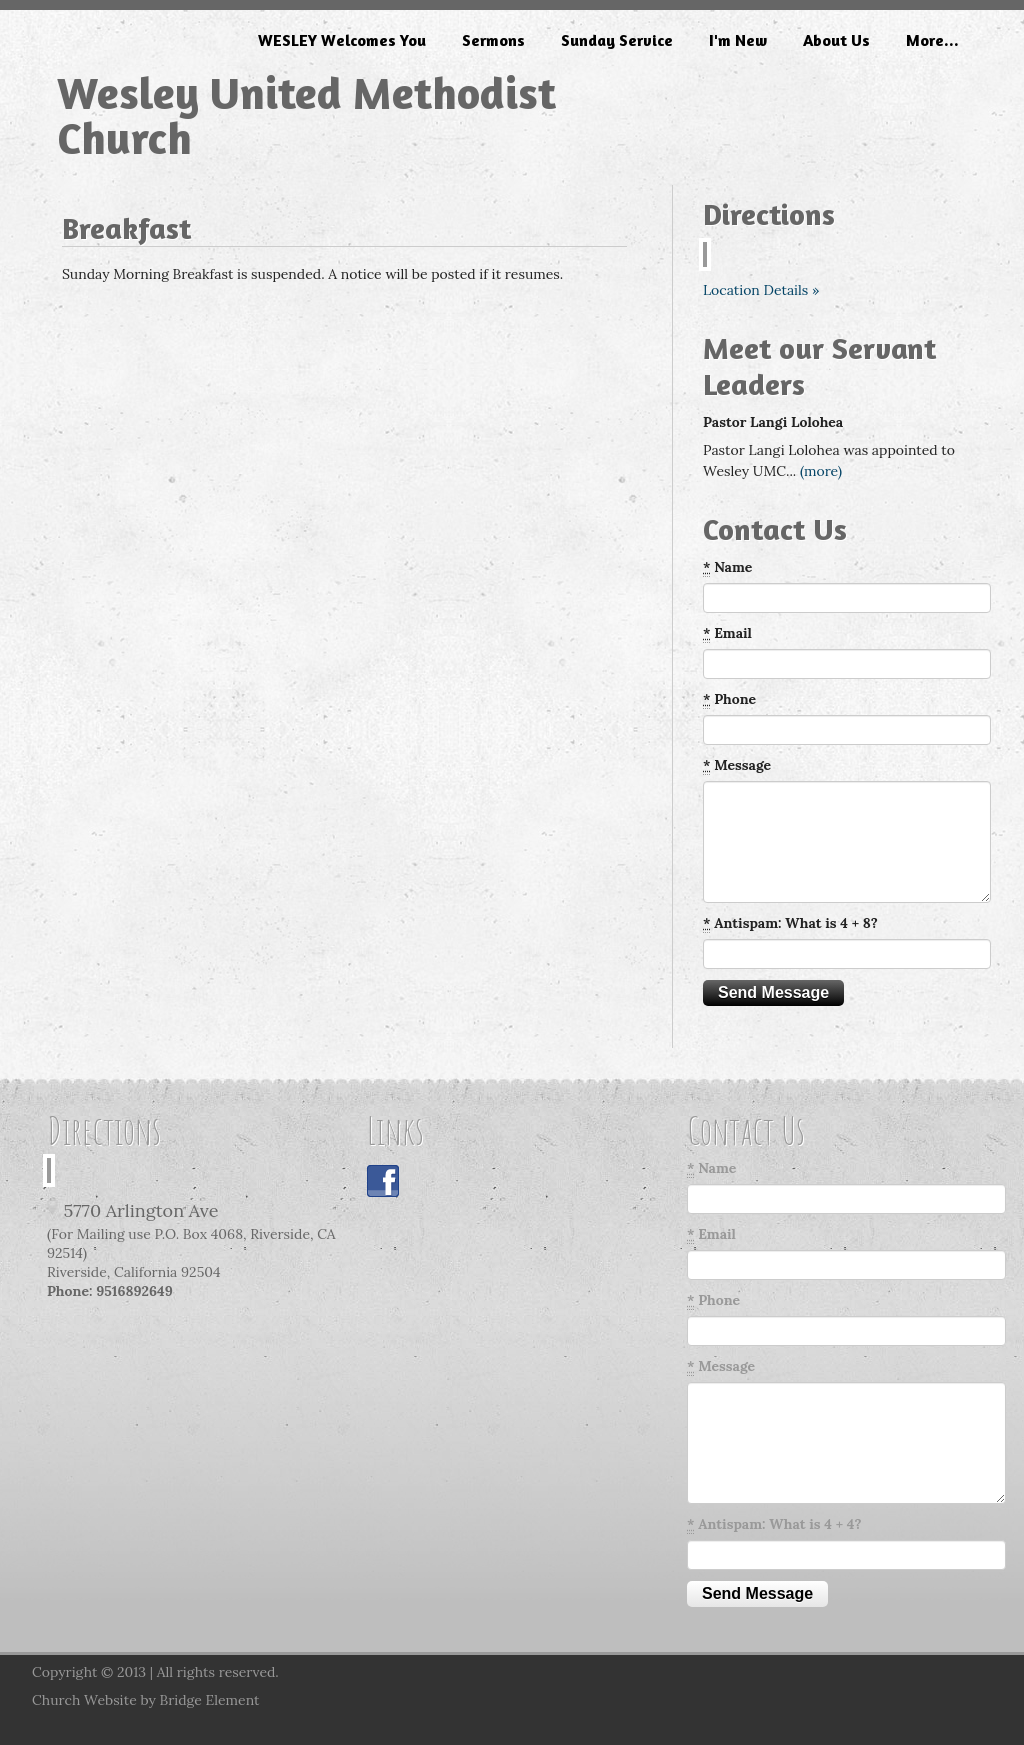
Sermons (493, 40)
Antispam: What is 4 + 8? (790, 923)
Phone (729, 699)
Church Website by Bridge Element (145, 1700)
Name (727, 567)
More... (932, 40)
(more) (821, 471)
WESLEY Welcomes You (342, 40)
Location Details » (761, 290)
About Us (836, 40)
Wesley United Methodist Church (306, 115)
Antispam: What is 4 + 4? (774, 1524)
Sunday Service (617, 40)
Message (737, 765)
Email (727, 633)
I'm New (738, 40)
